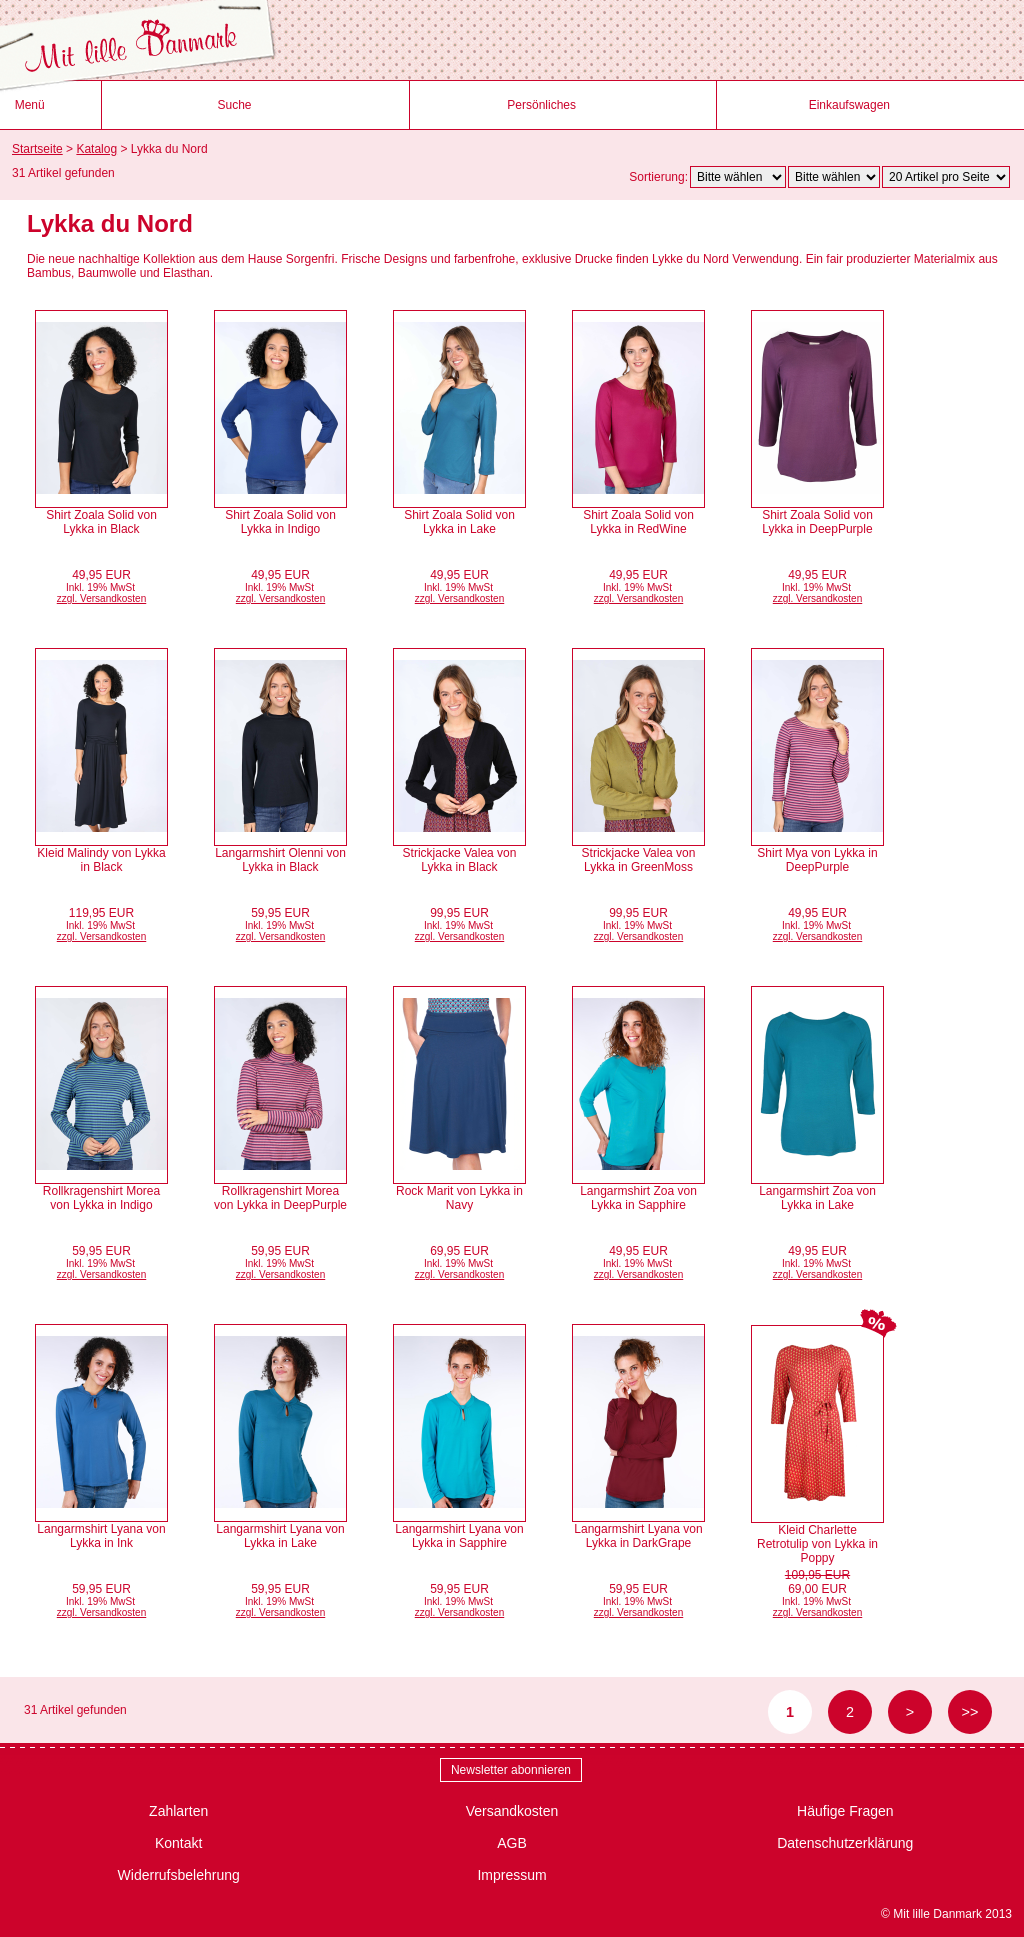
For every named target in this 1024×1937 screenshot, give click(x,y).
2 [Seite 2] (850, 1712)
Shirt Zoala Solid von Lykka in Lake (459, 522)
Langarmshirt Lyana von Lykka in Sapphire (459, 1536)
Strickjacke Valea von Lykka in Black (460, 860)
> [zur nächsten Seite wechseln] (910, 1712)
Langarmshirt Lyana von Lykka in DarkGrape (638, 1536)
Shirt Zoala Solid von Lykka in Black (101, 522)
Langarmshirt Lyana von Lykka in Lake (280, 1536)
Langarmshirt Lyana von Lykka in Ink (101, 1536)
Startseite (37, 149)
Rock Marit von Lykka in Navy (459, 1198)
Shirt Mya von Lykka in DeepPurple (817, 860)
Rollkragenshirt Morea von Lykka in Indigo (101, 1198)
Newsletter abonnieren (511, 1770)
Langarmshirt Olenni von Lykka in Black (280, 860)
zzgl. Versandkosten (102, 598)
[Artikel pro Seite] (946, 177)
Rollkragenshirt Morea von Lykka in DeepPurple (280, 1198)
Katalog (96, 149)
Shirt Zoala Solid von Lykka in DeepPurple (817, 522)
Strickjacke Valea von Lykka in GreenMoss (639, 860)
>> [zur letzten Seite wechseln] (970, 1712)
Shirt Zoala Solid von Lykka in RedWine (638, 522)
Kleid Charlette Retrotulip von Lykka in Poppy (817, 1544)
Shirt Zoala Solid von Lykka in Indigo (280, 522)
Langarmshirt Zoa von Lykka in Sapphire (638, 1198)
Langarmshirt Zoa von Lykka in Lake (817, 1198)
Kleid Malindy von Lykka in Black (101, 860)
